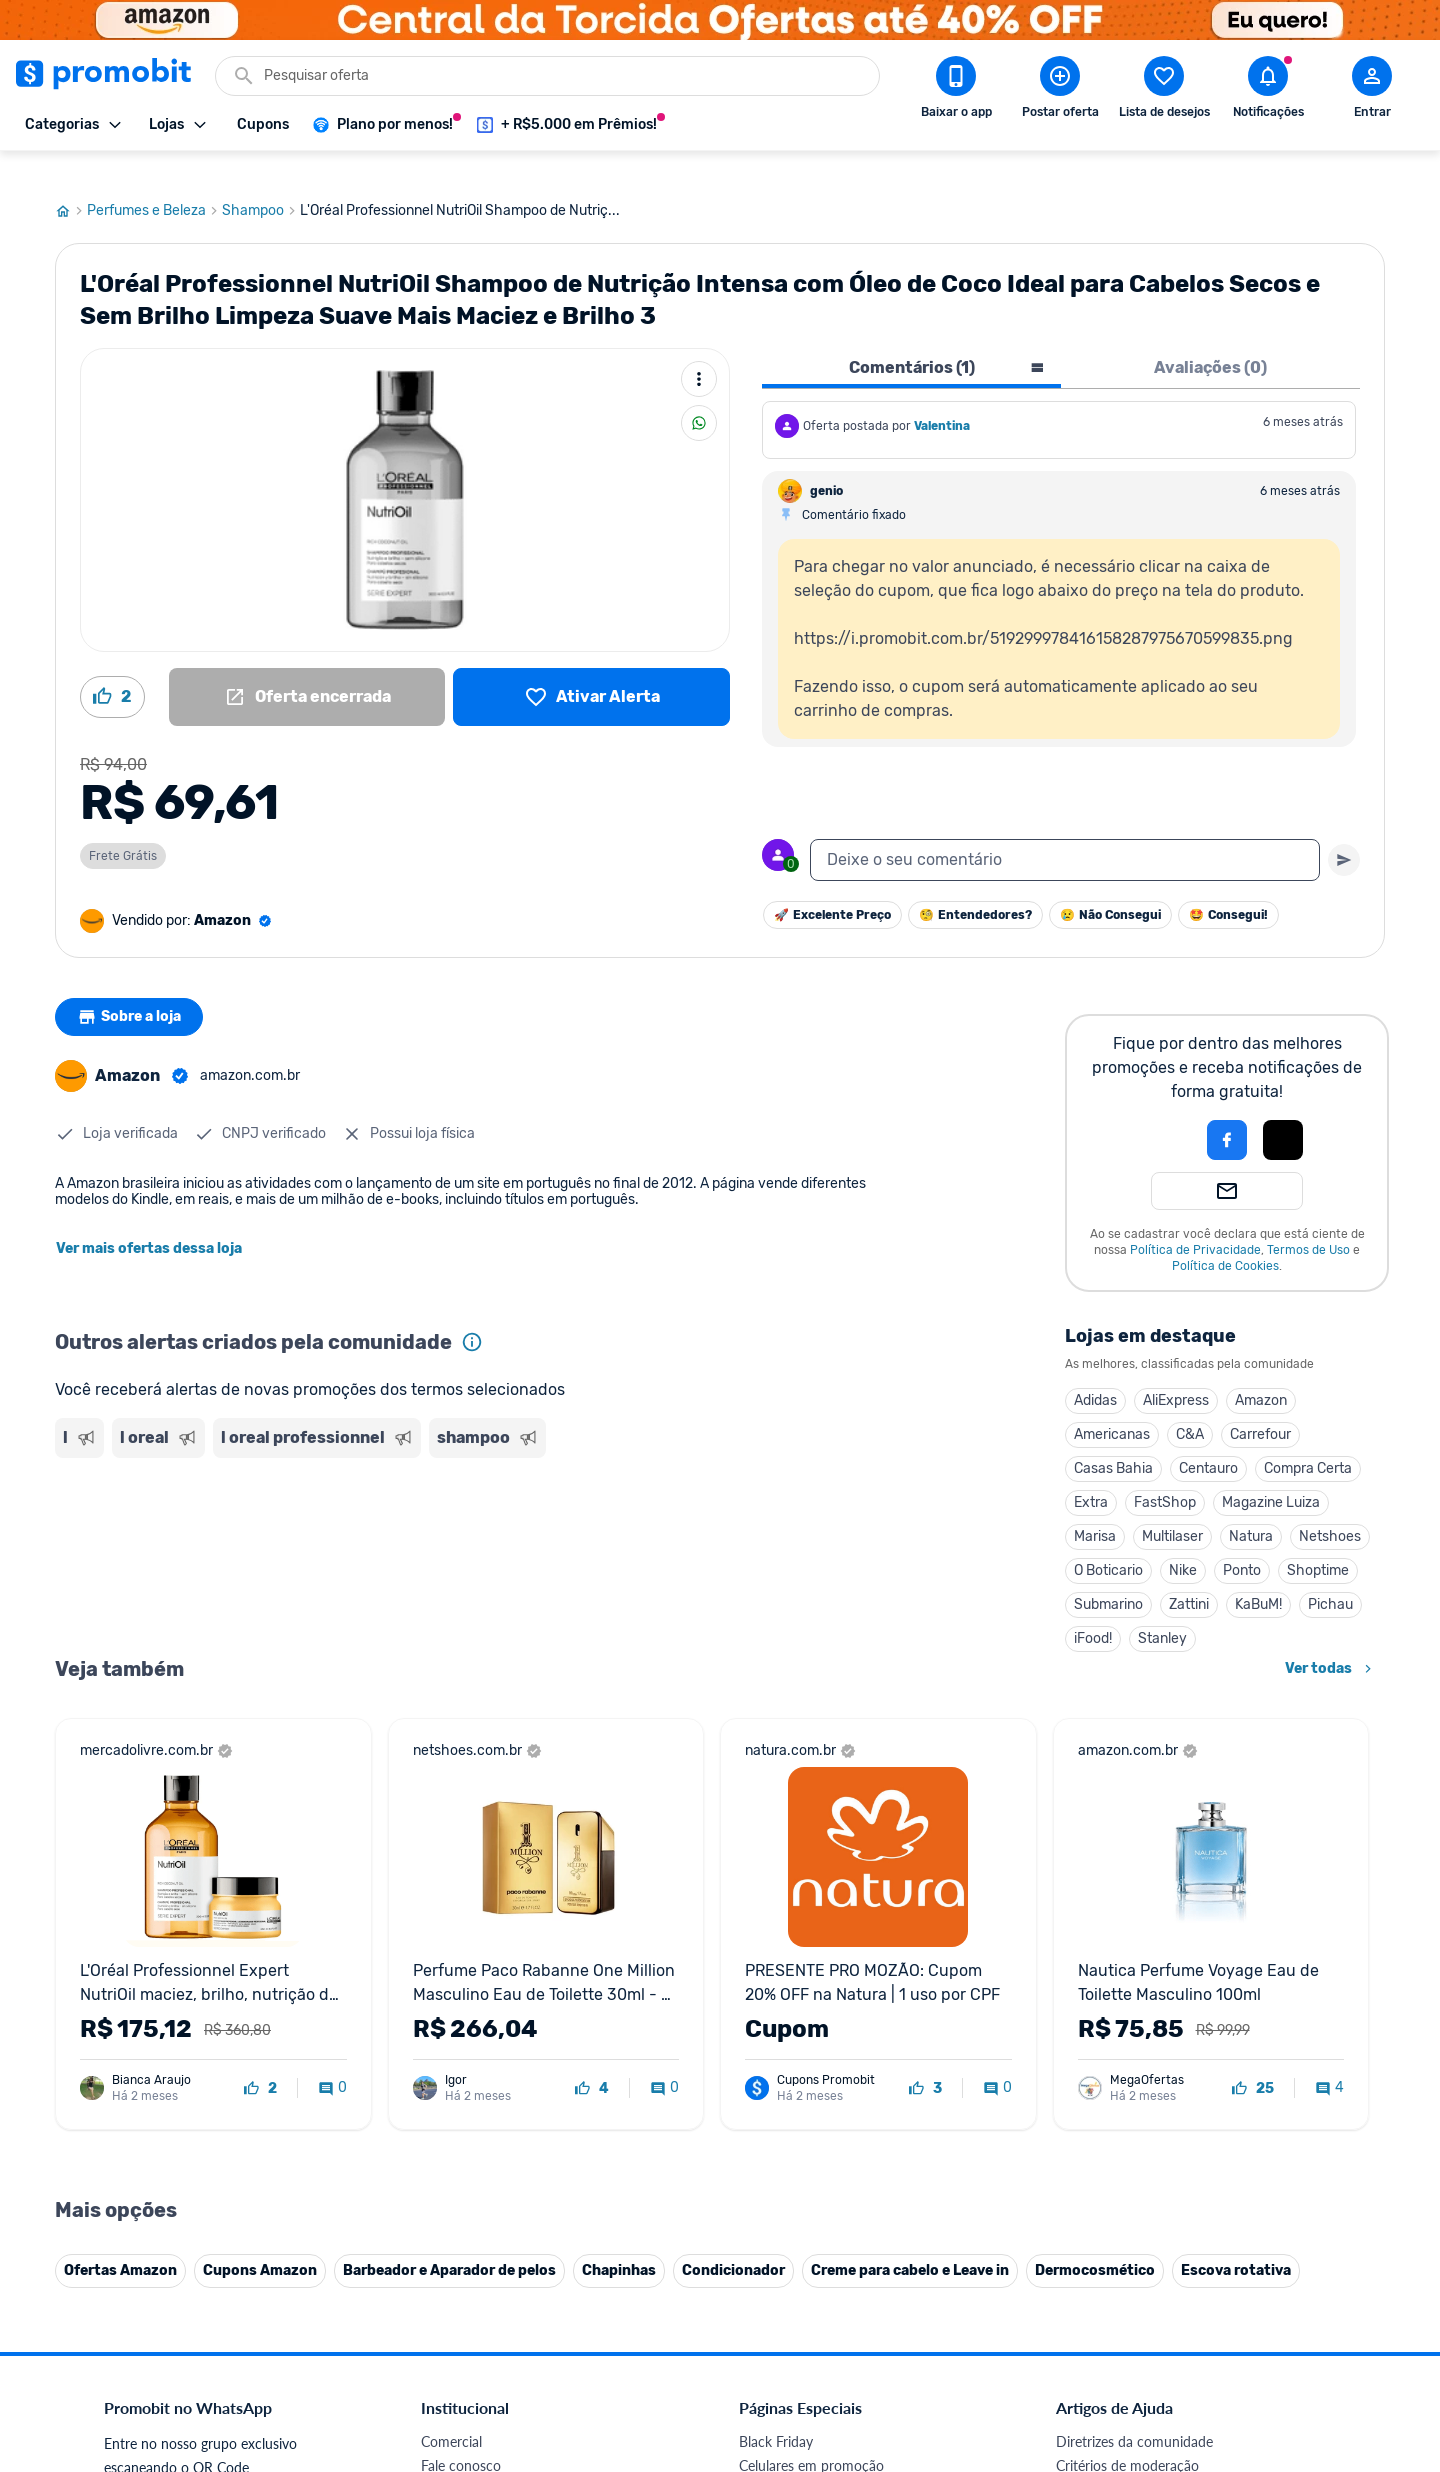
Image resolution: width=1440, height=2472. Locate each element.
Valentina (942, 398)
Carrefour (1260, 1406)
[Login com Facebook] (1227, 1112)
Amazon (1261, 1372)
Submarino (1108, 1576)
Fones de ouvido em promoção (834, 2461)
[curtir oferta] (260, 2061)
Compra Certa (1308, 1440)
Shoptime (1318, 1542)
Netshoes (1330, 1508)
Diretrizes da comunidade (1134, 2413)
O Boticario (1108, 1542)
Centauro (1208, 1440)
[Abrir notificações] (1268, 91)
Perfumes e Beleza (154, 183)
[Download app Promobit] (956, 91)
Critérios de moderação (1127, 2437)
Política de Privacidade (1195, 1222)
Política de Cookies (1225, 1238)
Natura (1251, 1508)
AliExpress (1176, 1372)
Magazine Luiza (1271, 1474)
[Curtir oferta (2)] (112, 669)
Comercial (451, 2413)
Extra (1091, 1474)
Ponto (1242, 1542)
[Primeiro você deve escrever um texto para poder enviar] (1344, 832)
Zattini (1189, 1576)
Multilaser (1172, 1508)
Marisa (1095, 1508)
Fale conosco (461, 2437)
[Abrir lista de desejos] (1164, 91)
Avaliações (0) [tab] (1210, 339)
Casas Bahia (1113, 1440)
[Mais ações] (699, 351)
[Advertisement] (439, 1515)
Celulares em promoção (811, 2437)
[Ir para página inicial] (71, 183)
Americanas (1112, 1406)
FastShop (1165, 1474)
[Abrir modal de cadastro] (1372, 91)
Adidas (1095, 1372)
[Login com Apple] (1283, 1112)
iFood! (1093, 1610)
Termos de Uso (1308, 1222)
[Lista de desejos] (591, 669)
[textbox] (1065, 832)
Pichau (1330, 1576)
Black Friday (776, 2413)
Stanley (1162, 1610)
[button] (1159, 1112)
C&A (1190, 1406)
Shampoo (261, 183)
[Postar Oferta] (1060, 91)
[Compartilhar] (699, 395)
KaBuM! (1258, 1576)
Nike (1183, 1542)
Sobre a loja (132, 989)
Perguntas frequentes (1121, 2461)
